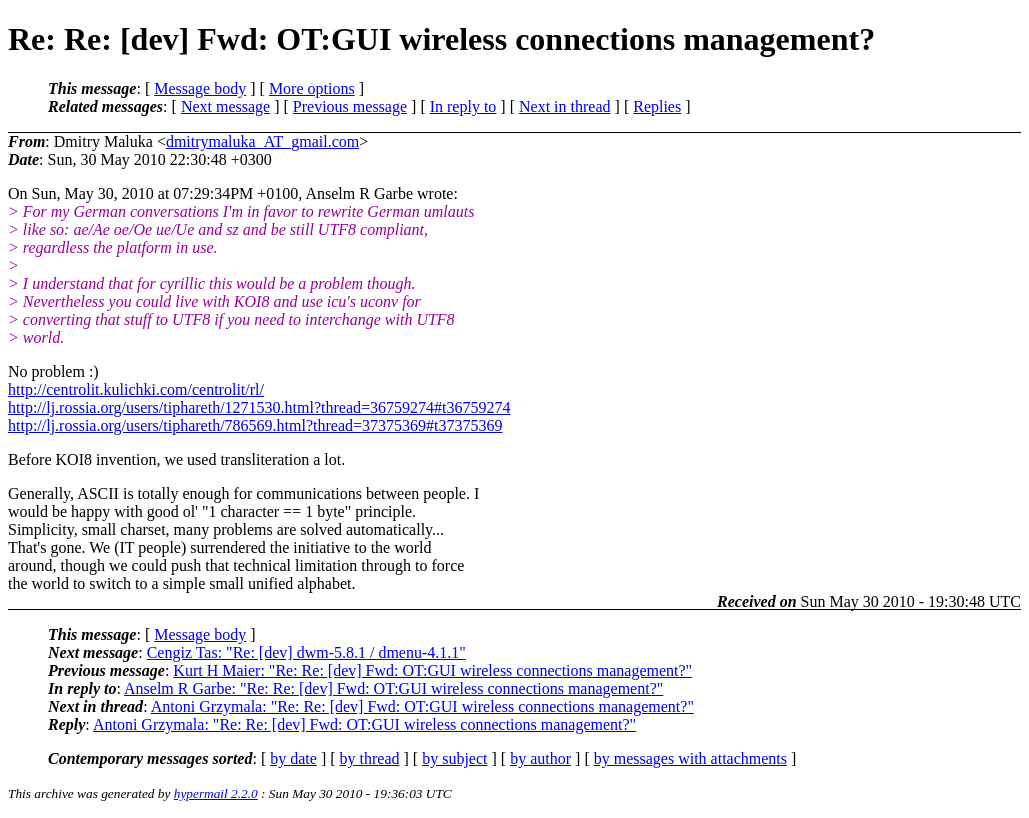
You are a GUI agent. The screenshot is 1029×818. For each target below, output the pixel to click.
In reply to (463, 106)
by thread (370, 758)
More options (312, 88)
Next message (225, 106)
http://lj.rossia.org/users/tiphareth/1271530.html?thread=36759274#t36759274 (259, 407)
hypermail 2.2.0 (216, 793)
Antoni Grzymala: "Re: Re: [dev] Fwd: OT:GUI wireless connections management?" (422, 706)
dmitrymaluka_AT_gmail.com (262, 141)
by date (293, 758)
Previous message (350, 106)
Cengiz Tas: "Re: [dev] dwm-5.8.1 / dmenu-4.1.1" (306, 652)
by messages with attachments (690, 758)
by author (540, 758)
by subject (454, 758)
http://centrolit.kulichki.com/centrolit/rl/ (136, 389)
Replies (657, 106)
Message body (200, 88)
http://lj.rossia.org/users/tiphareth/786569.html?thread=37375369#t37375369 (255, 425)
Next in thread (565, 106)
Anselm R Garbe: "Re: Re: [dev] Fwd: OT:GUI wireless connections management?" (393, 688)
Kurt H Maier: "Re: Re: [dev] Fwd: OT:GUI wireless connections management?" (432, 670)
